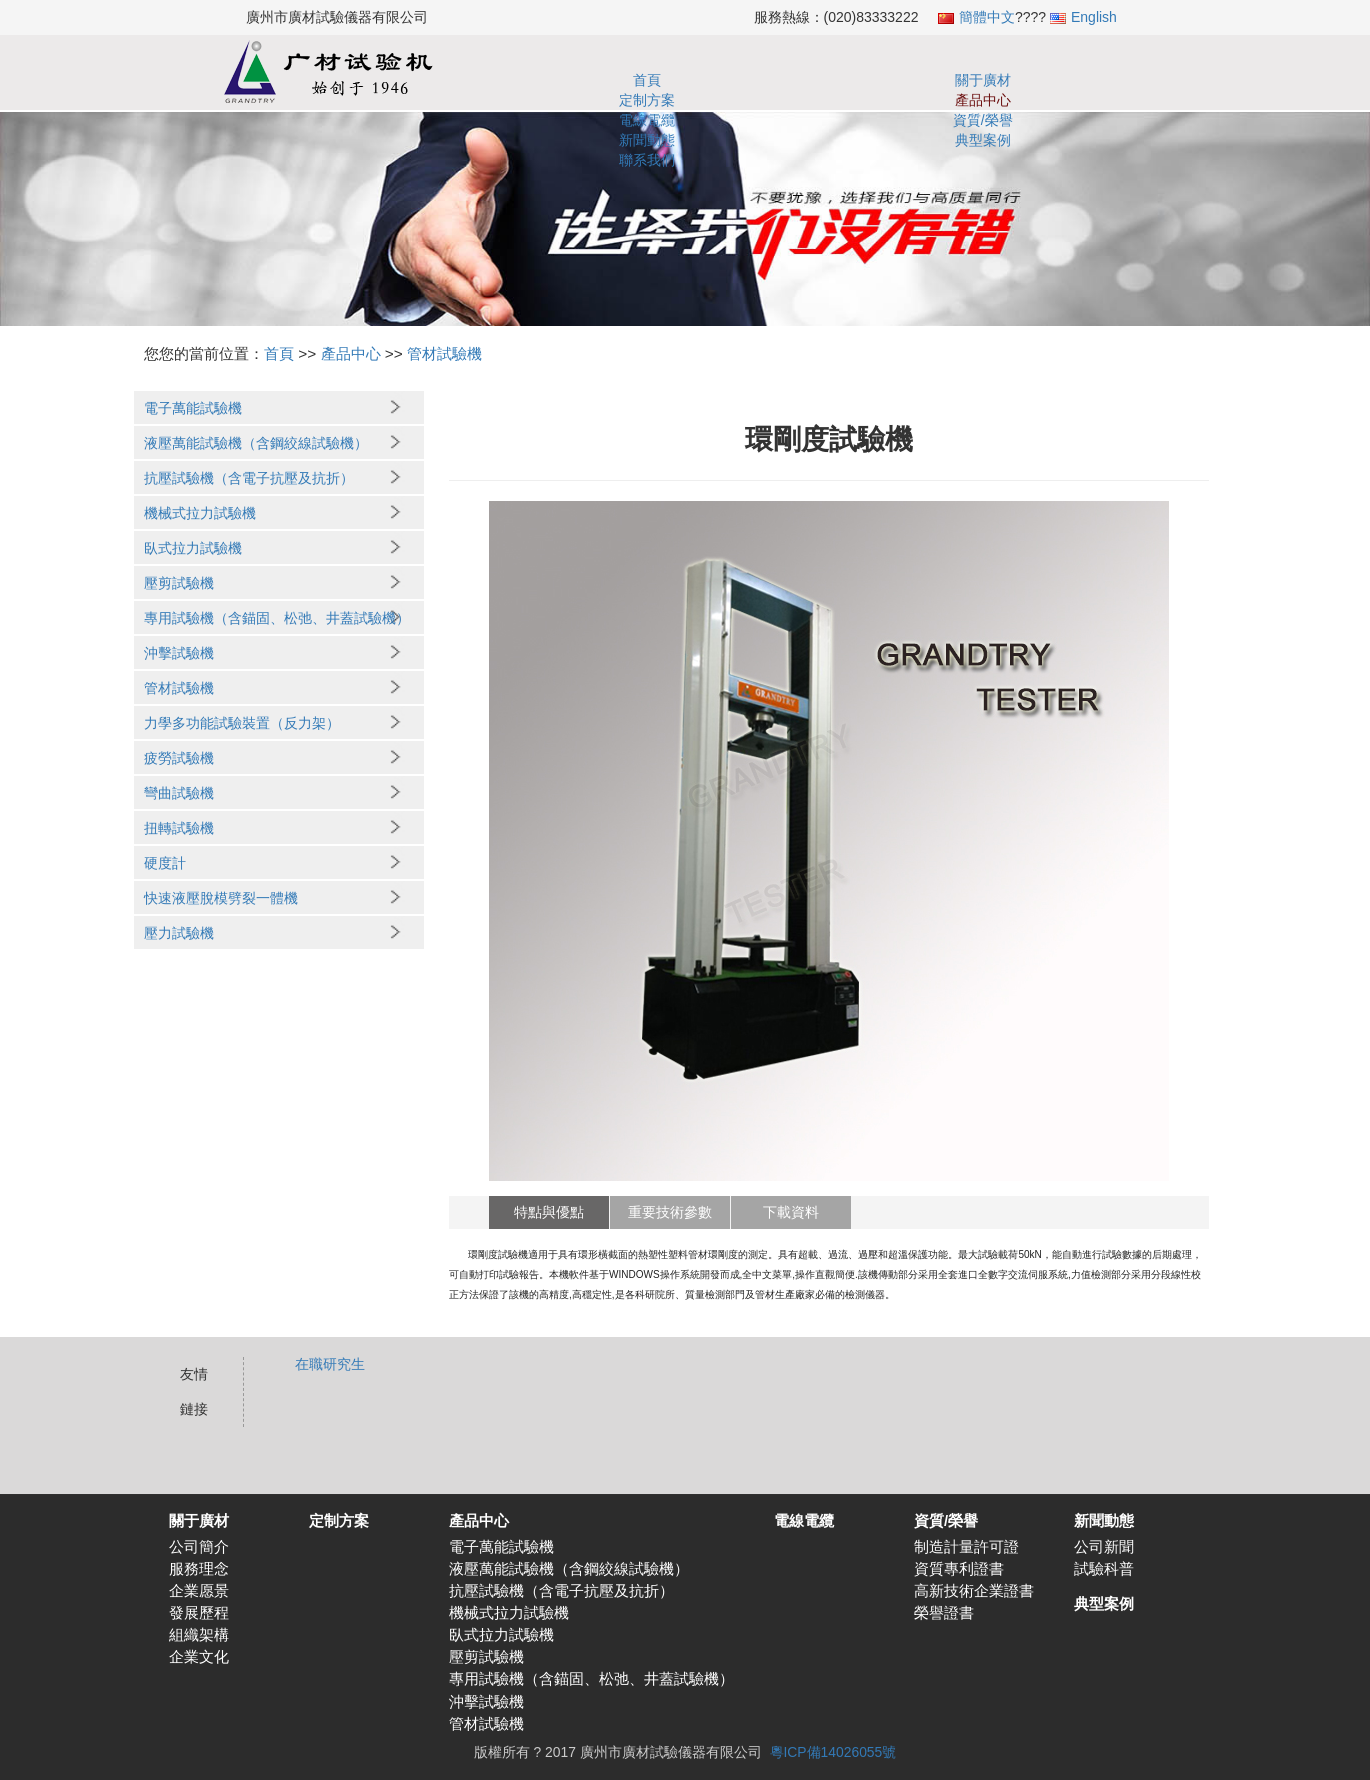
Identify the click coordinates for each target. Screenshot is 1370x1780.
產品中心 (751, 80)
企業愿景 (199, 1591)
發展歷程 (199, 1613)
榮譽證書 (944, 1613)
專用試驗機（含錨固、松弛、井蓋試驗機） (277, 618)
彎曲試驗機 (179, 793)
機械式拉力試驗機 (200, 513)
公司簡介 (199, 1547)
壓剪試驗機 (179, 583)
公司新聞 (1104, 1547)
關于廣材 (596, 80)
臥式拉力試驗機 (193, 548)
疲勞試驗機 (179, 758)
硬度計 (165, 863)
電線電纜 (829, 80)
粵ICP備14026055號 (833, 1752)
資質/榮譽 (906, 80)
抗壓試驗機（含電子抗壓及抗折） (249, 478)
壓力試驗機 (179, 933)
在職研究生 (330, 1364)
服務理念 (199, 1569)
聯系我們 (1139, 80)
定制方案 (673, 80)
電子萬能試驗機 (193, 408)
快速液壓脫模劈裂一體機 (221, 898)
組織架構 (199, 1635)
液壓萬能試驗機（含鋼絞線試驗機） (256, 443)
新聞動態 (984, 80)
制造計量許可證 (966, 1547)
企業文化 (199, 1657)
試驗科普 (1104, 1569)
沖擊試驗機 (179, 653)
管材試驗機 (444, 353)
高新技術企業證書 (974, 1591)
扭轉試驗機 (179, 828)
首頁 (518, 80)
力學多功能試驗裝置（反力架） (242, 723)
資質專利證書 (959, 1569)
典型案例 (1061, 80)
